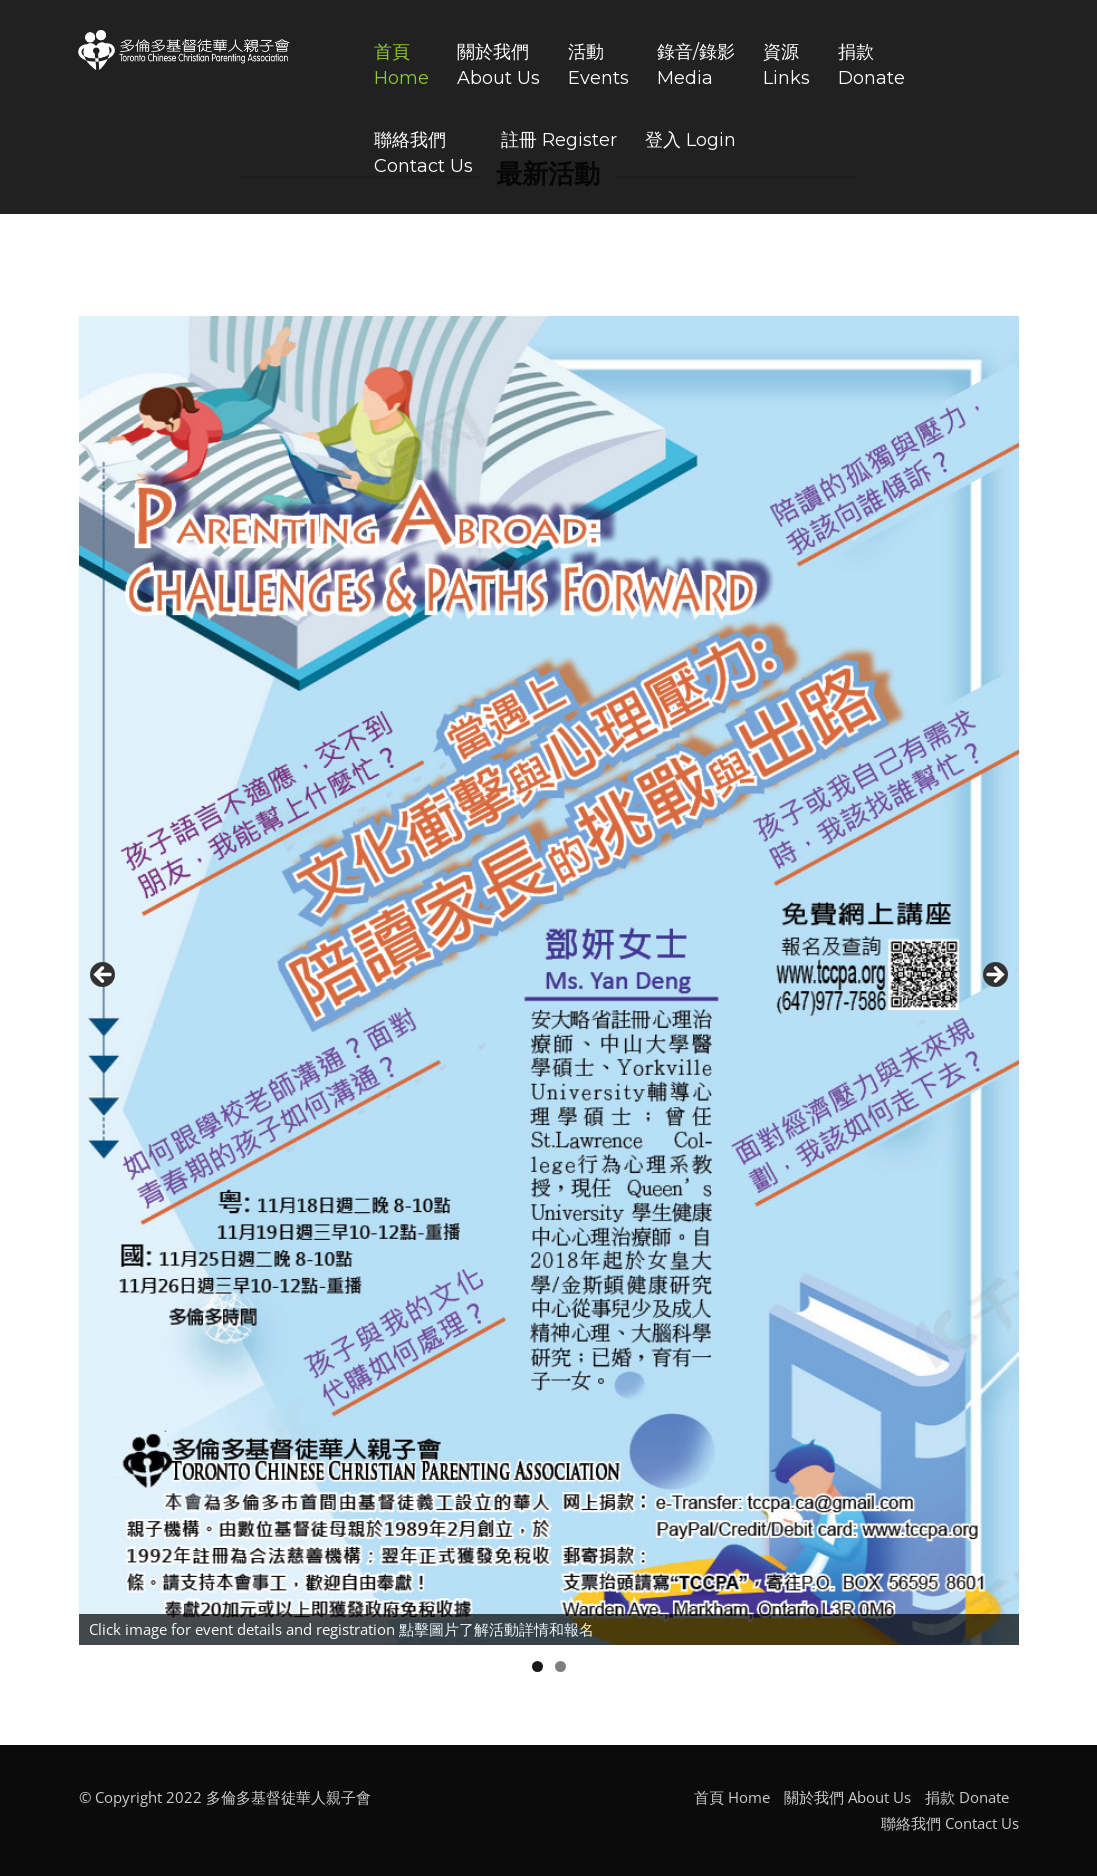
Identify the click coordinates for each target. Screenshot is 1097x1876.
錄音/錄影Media (696, 65)
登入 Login (690, 140)
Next (994, 976)
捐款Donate (871, 65)
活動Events (598, 65)
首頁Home (401, 65)
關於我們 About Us (847, 1797)
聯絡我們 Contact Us (950, 1823)
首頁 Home (732, 1797)
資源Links (786, 65)
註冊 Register (559, 140)
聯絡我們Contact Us (423, 153)
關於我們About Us (498, 65)
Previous (104, 976)
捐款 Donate (967, 1797)
